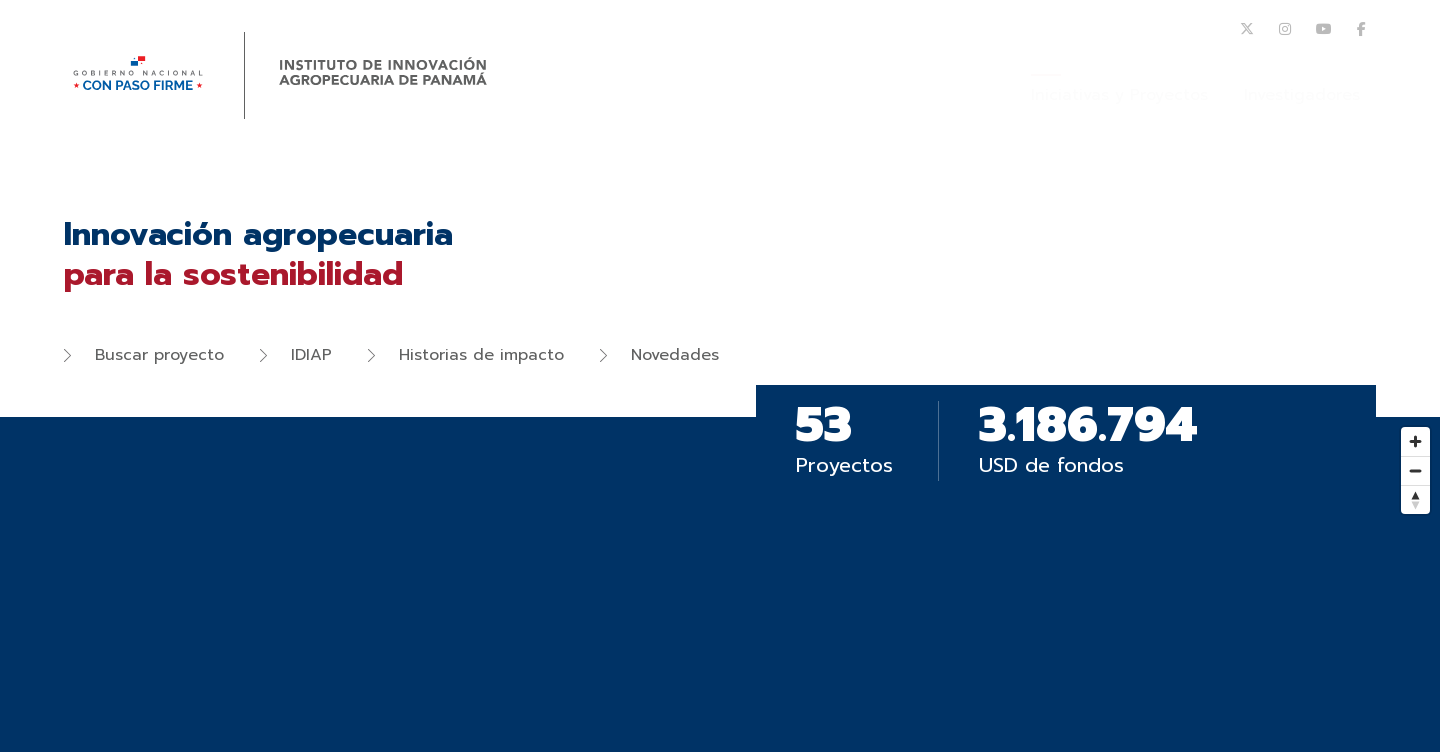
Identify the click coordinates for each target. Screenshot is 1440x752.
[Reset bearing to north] (1415, 499)
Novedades (659, 355)
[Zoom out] (1415, 470)
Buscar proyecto (144, 355)
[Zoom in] (1415, 441)
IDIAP (296, 355)
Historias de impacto (466, 355)
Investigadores (1302, 95)
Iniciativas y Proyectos (1119, 95)
